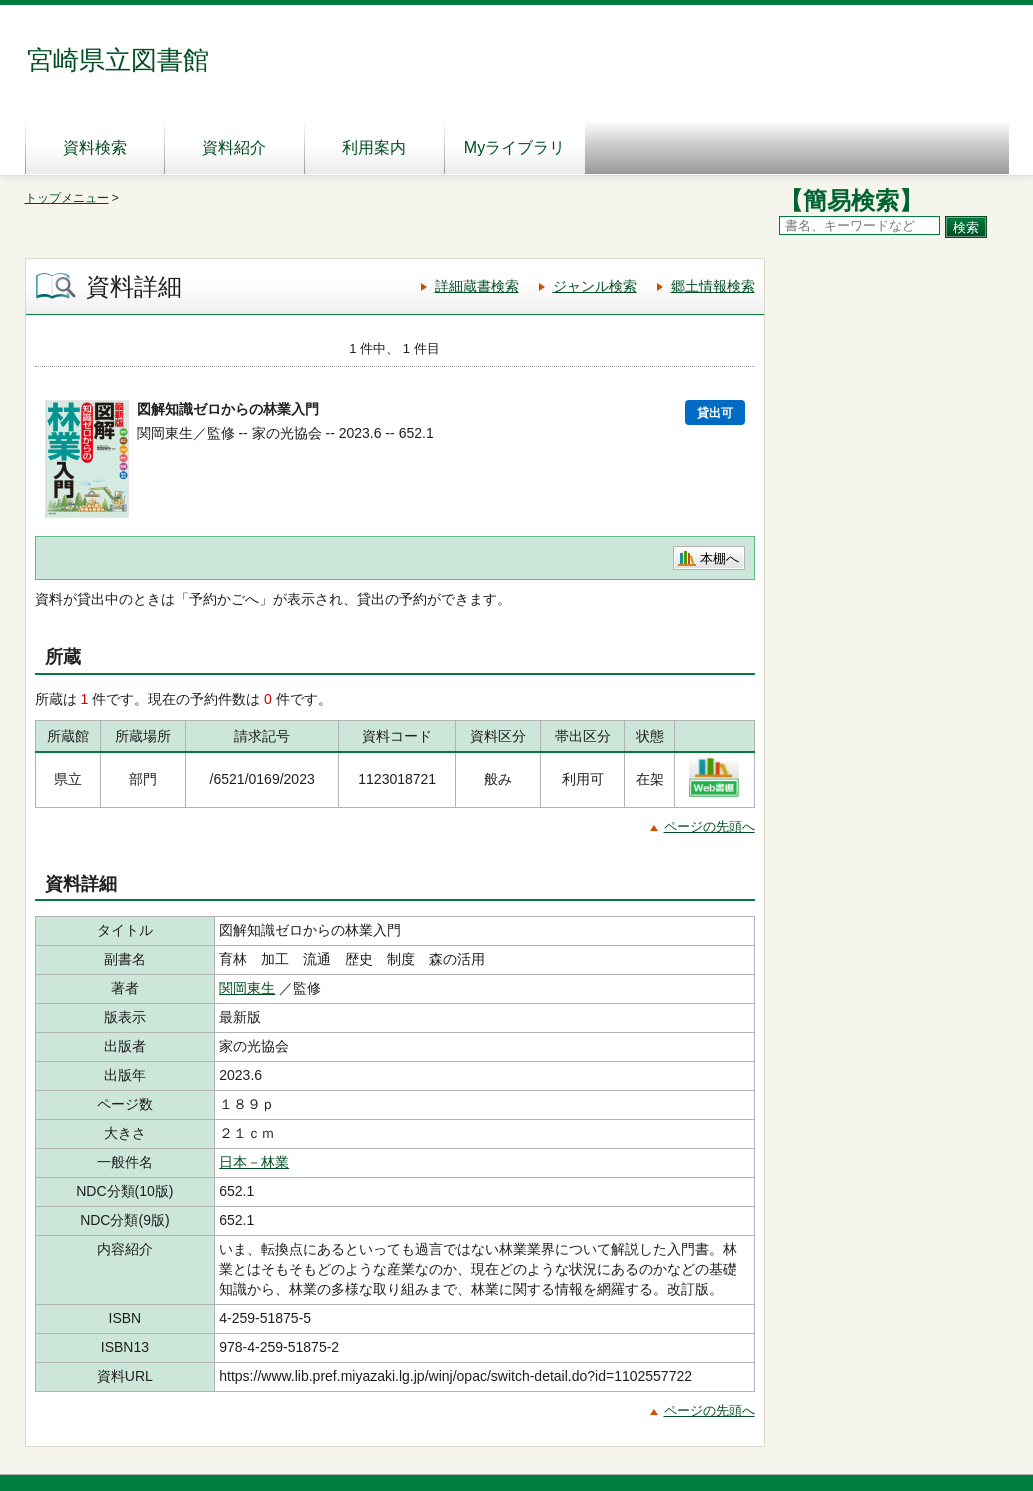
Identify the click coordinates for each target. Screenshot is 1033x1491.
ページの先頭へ (709, 826)
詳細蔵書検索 (477, 286)
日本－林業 (254, 1162)
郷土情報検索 (713, 286)
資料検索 (95, 147)
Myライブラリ (514, 147)
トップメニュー (67, 198)
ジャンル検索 (595, 286)
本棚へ (719, 558)
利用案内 (374, 147)
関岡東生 (247, 988)
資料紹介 (234, 147)
